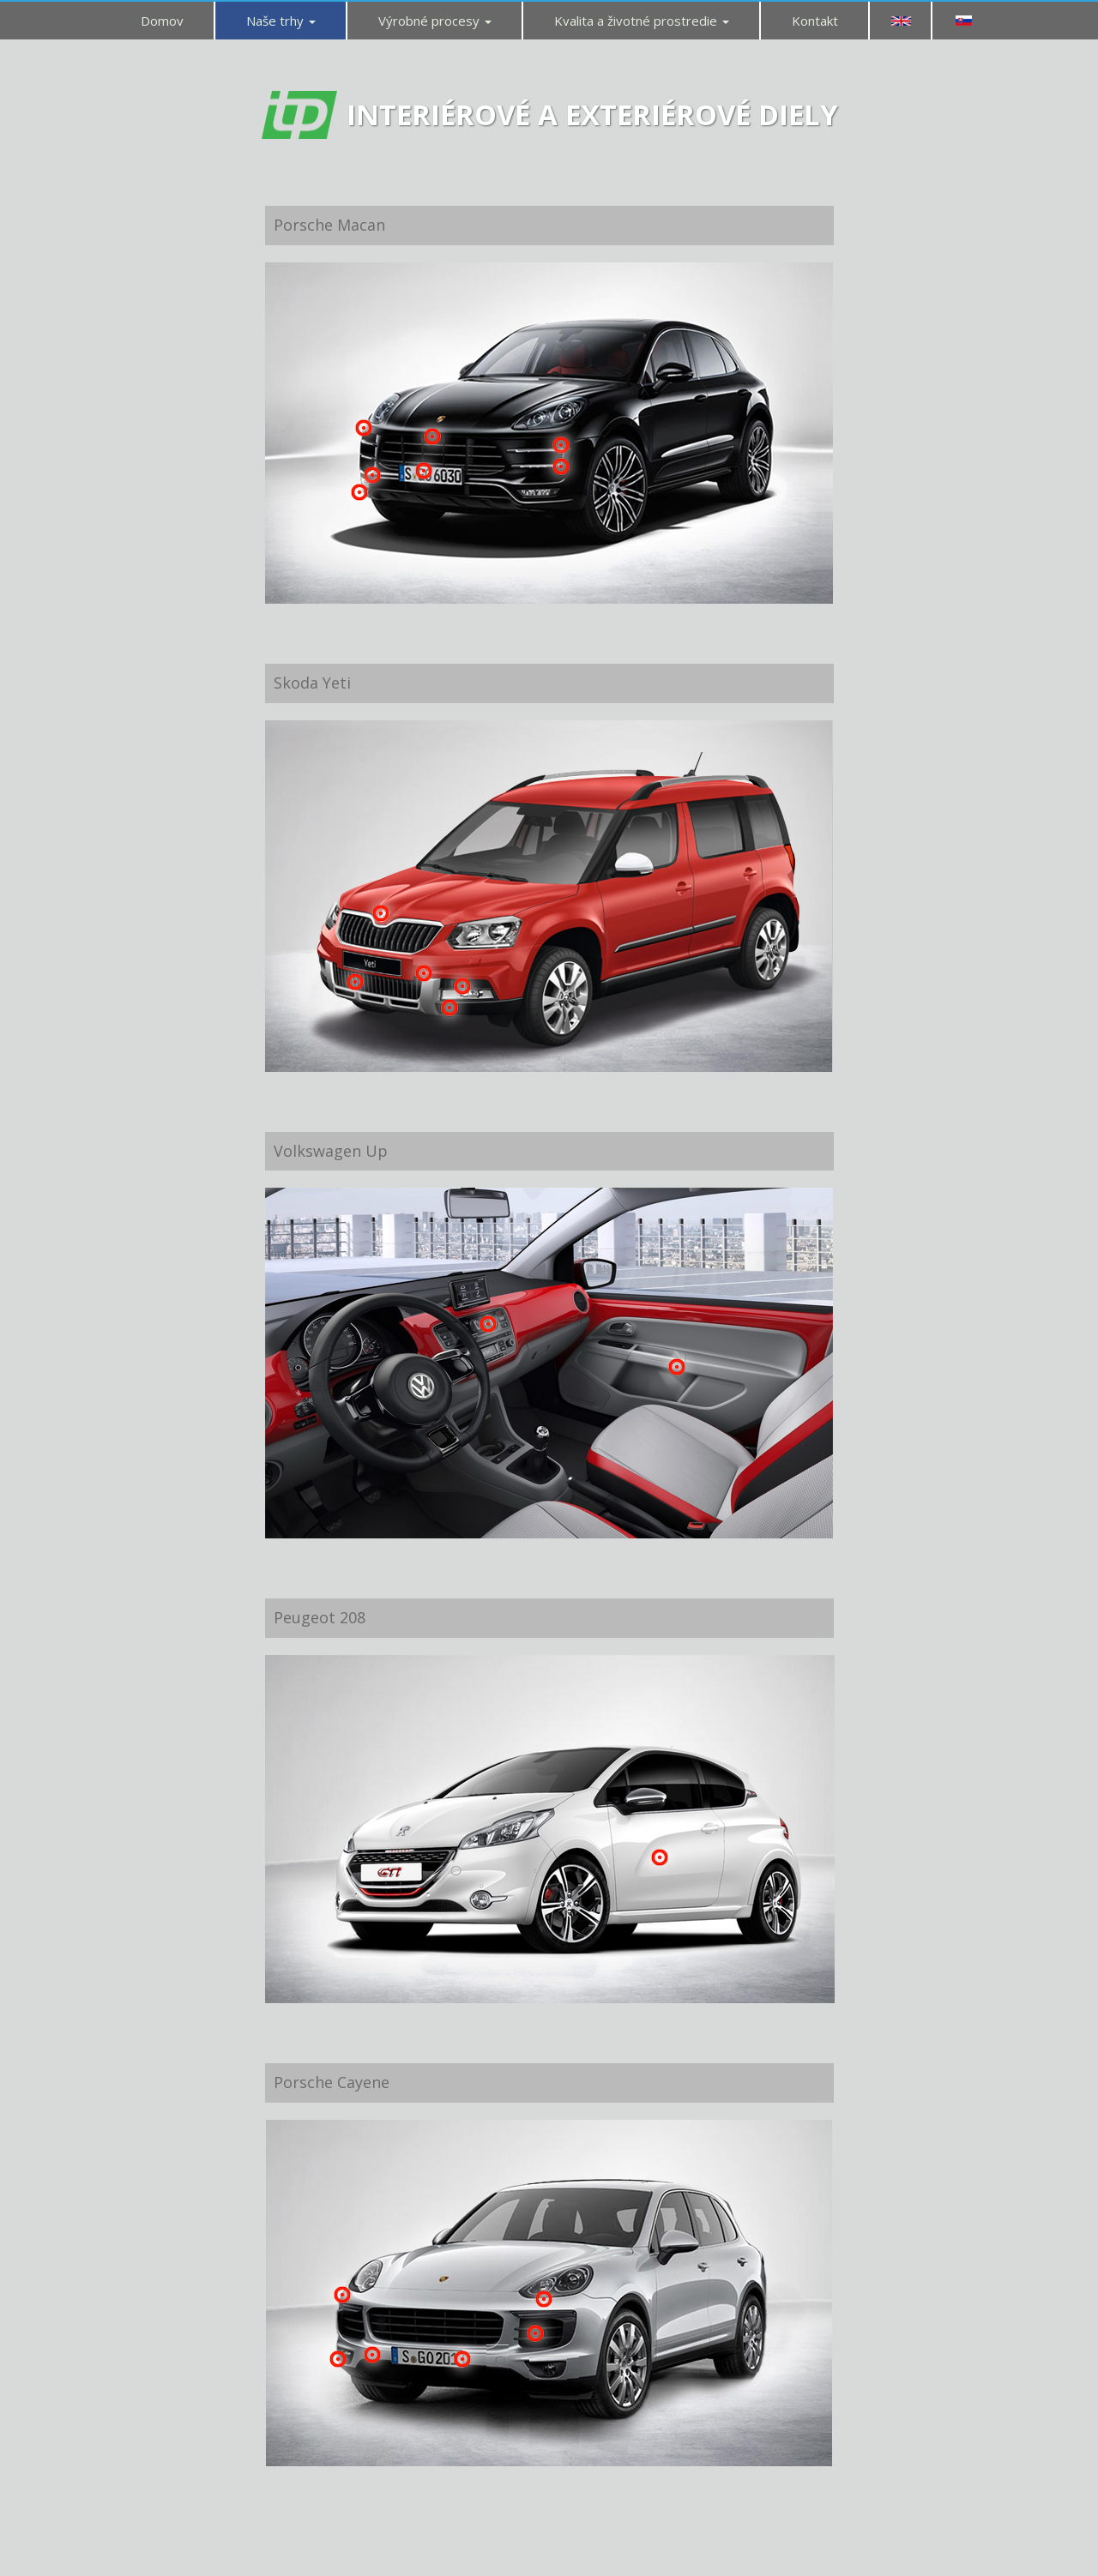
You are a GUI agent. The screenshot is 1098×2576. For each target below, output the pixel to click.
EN (901, 20)
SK (963, 20)
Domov (162, 20)
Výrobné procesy (435, 20)
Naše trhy (281, 20)
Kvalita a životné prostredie (641, 20)
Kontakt (815, 20)
